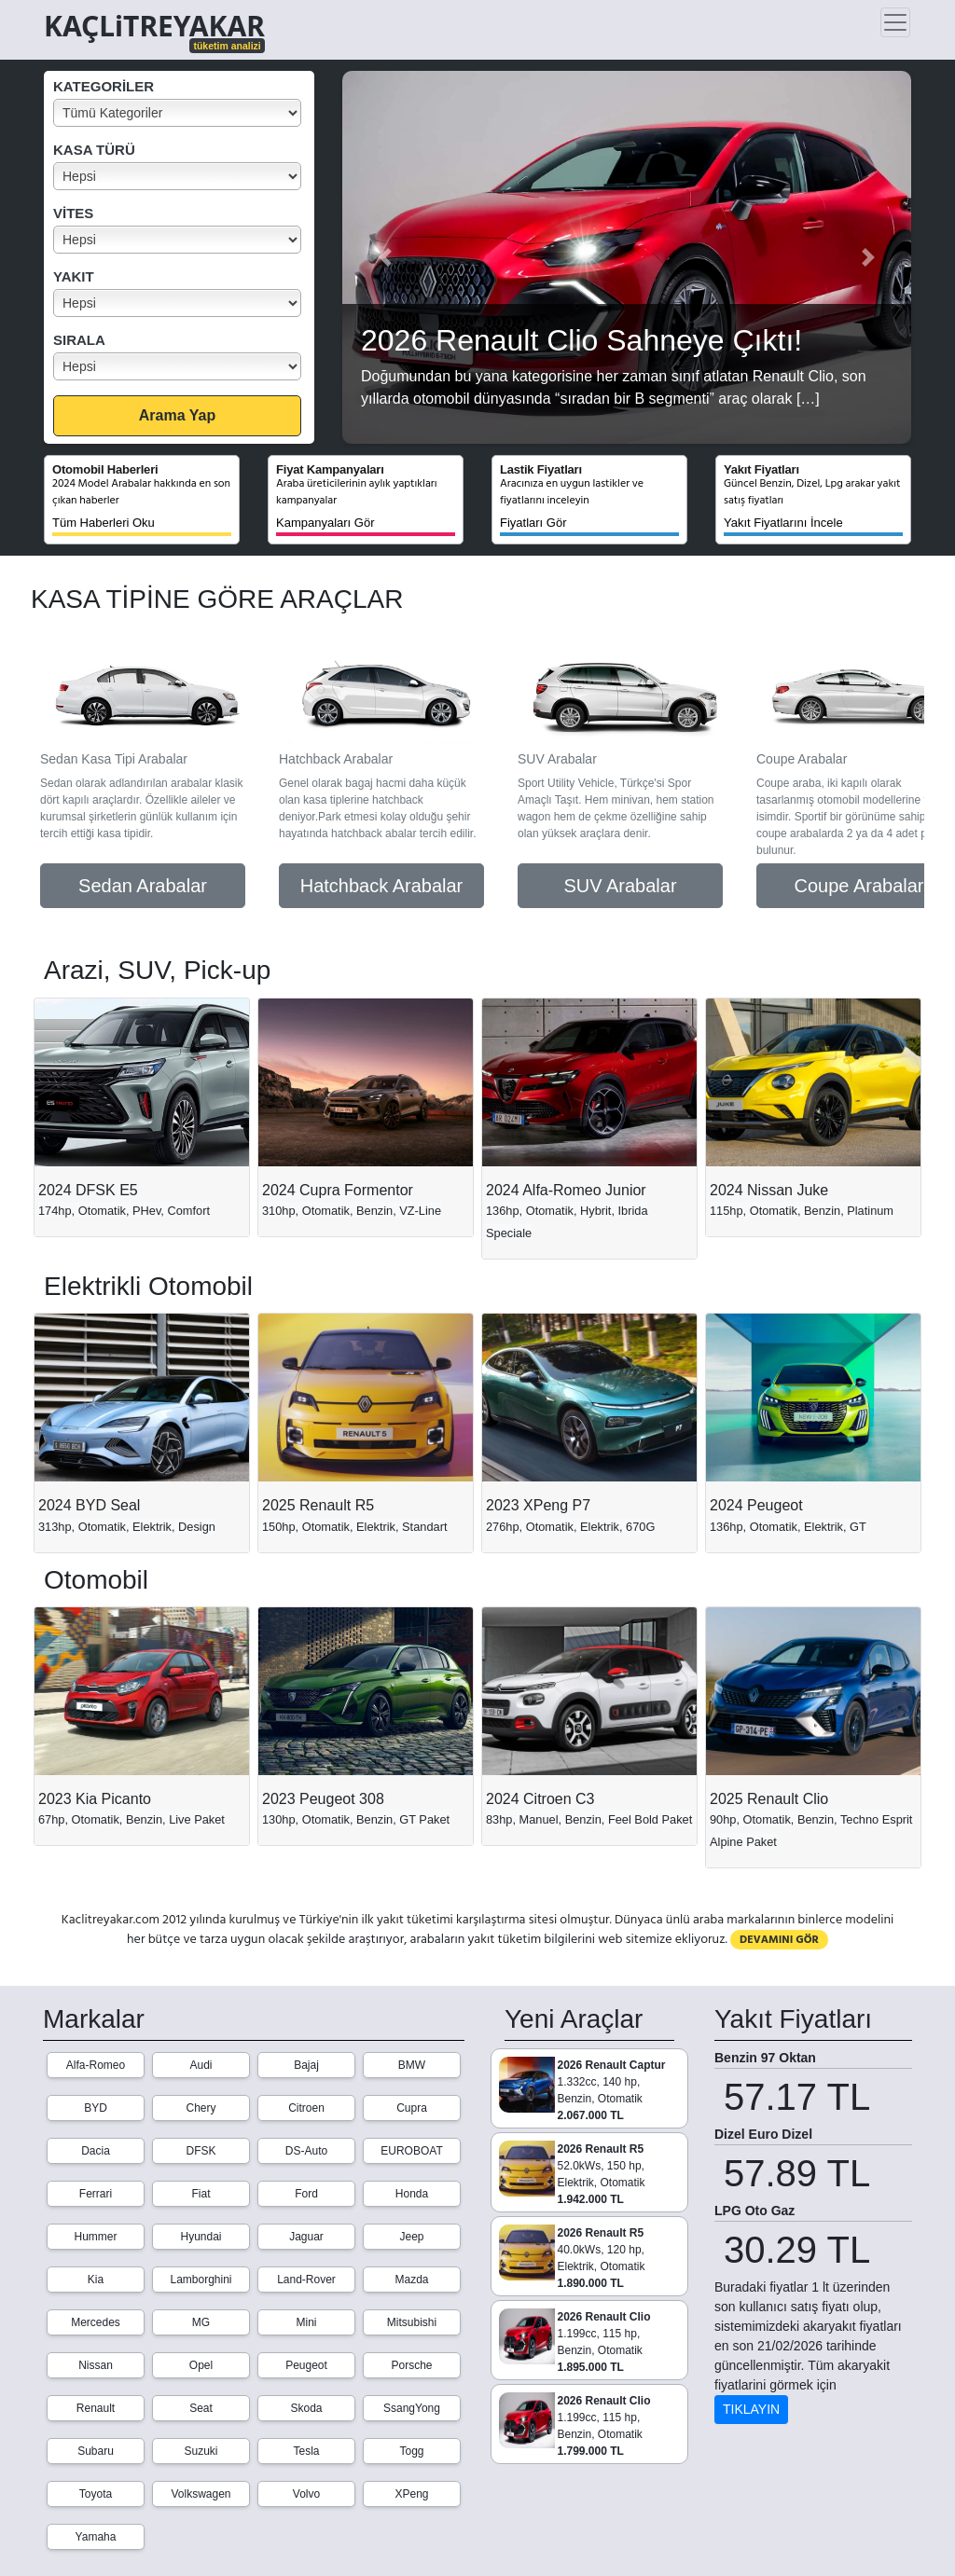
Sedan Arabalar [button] (142, 885)
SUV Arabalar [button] (619, 885)
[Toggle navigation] (895, 22)
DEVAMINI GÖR (779, 1940)
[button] (384, 257)
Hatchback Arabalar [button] (382, 885)
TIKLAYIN (751, 2409)
